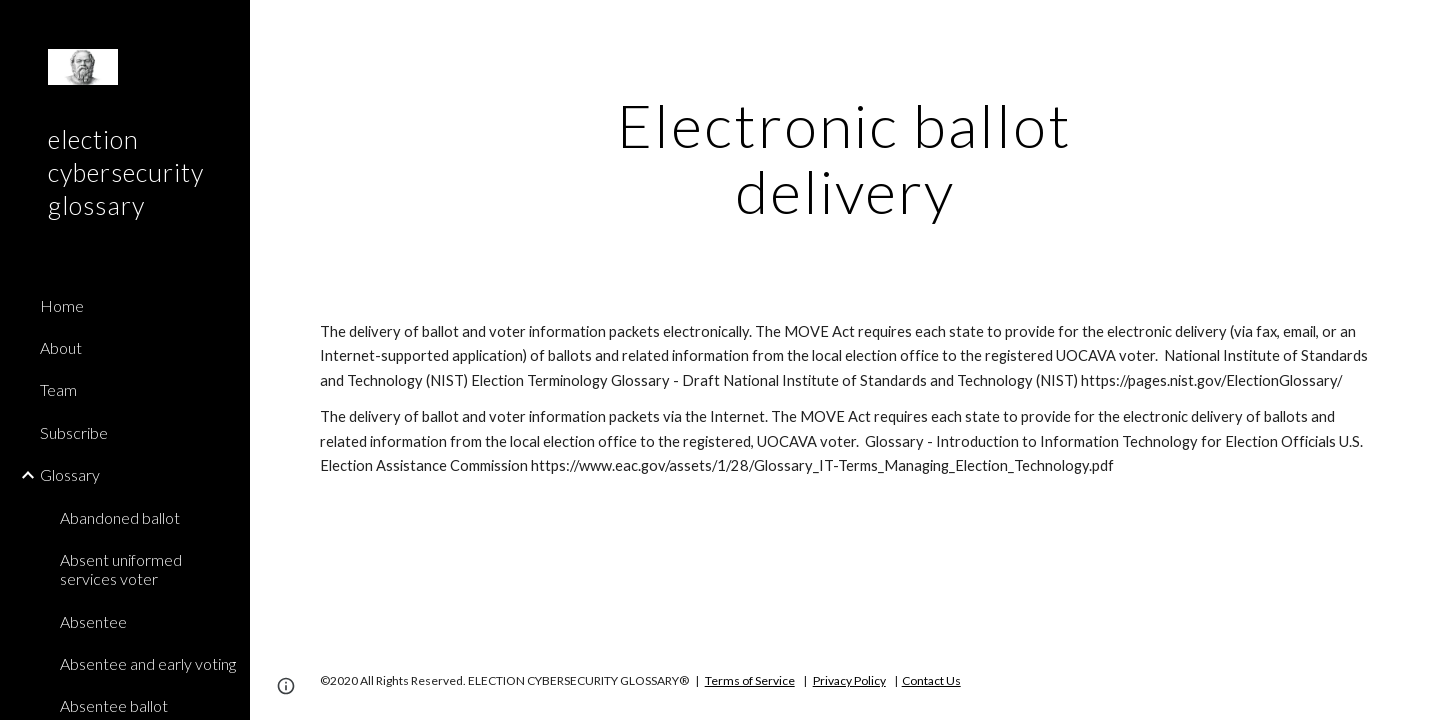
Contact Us (931, 680)
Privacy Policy (849, 680)
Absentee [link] (93, 621)
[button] (1416, 28)
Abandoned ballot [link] (120, 517)
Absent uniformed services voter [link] (121, 569)
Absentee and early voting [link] (148, 663)
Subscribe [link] (74, 432)
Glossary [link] (70, 474)
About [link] (61, 347)
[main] (845, 158)
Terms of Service (750, 680)
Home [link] (62, 305)
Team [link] (58, 389)
